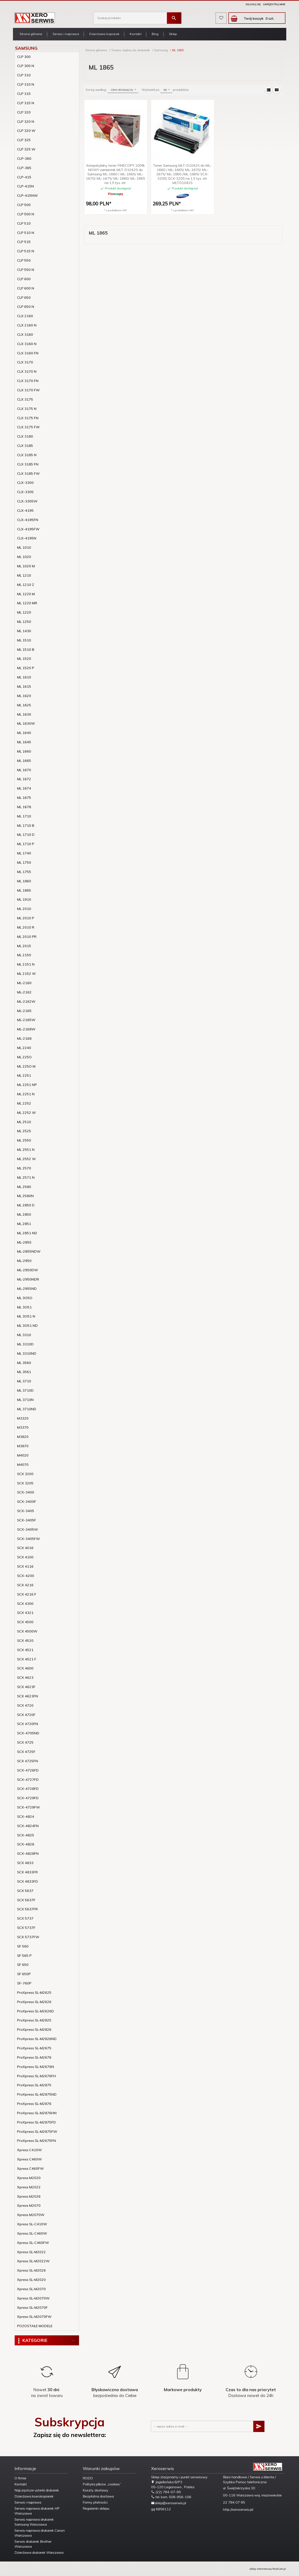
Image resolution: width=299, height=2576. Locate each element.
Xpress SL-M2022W (33, 2261)
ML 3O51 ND (27, 1325)
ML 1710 (24, 816)
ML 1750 (24, 862)
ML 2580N (25, 1196)
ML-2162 (24, 992)
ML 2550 (24, 1140)
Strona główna (31, 34)
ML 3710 (24, 1381)
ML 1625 (24, 705)
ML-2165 (24, 1011)
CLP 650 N (25, 306)
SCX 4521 (25, 1650)
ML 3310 (24, 1335)
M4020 (22, 1455)
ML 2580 (24, 1187)
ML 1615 (24, 686)
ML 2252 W (26, 1112)
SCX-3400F (26, 1501)
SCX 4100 (25, 1557)
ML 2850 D (26, 1205)
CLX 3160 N (26, 344)
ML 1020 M (26, 566)
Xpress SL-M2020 (31, 2279)
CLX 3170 (25, 362)
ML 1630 (24, 714)
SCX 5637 (25, 1890)
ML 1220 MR (27, 603)
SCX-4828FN (28, 1853)
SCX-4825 (25, 1835)
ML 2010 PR (26, 936)
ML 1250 (24, 621)
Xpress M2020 (29, 2178)
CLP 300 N (25, 66)
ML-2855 (24, 1242)
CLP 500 (24, 205)
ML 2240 (24, 1048)
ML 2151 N (26, 964)
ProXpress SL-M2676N (35, 2066)
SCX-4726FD (28, 1770)
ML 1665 (24, 760)
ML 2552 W (26, 1159)
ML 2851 (24, 1224)
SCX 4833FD (27, 1881)
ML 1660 (24, 751)
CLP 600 (24, 279)
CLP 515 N (25, 251)
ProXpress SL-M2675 (34, 2048)
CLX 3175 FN (27, 418)
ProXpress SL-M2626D (35, 2011)
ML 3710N (25, 1400)
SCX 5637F (26, 1900)
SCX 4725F (26, 1751)
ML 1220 (24, 612)
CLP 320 (24, 112)
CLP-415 (24, 177)
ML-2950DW (27, 1270)
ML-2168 (24, 1038)
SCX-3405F (26, 1520)
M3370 (22, 1427)
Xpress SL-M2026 (31, 2270)
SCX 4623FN (27, 1696)
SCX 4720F (26, 1715)
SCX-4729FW (28, 1807)
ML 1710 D (26, 834)
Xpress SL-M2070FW (34, 2316)
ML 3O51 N (26, 1316)
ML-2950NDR (28, 1279)
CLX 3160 (25, 334)
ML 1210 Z (25, 584)
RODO (88, 2478)
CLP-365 (24, 168)
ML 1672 (24, 779)
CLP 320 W (26, 130)
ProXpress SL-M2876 (34, 2103)
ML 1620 (24, 696)
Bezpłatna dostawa (98, 2496)
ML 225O (24, 1057)
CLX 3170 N (26, 371)
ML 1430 (24, 631)
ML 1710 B (25, 825)
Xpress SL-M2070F (32, 2307)
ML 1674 (24, 788)
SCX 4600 (25, 1668)
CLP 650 (24, 297)
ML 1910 (24, 899)
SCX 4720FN (27, 1724)
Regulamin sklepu (96, 2508)
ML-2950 (24, 1260)
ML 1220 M (26, 594)
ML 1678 (24, 807)
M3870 (22, 1446)
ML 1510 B (25, 649)
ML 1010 (24, 547)
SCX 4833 (25, 1863)
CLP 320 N (25, 121)
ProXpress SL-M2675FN (36, 2140)
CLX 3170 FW (28, 390)
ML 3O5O (24, 1298)
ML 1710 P (25, 844)
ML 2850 (24, 1214)
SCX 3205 (25, 1483)
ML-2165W (26, 1020)
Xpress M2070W (30, 2215)
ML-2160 (24, 983)
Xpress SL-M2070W (33, 2298)
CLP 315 (24, 93)
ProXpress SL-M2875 (34, 2085)
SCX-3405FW (28, 1539)
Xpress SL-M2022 (31, 2252)
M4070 (22, 1464)
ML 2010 (24, 909)
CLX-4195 (25, 510)
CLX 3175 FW (28, 427)
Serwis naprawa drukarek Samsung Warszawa (34, 2521)
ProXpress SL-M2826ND (37, 2039)
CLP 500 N (25, 214)
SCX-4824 (25, 1816)
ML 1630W (26, 723)
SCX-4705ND (28, 1733)
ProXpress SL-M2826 (34, 2029)
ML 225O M (26, 1066)
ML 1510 (24, 640)
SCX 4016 (25, 1548)
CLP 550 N (25, 269)
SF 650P (24, 1974)
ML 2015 (24, 946)
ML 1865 (24, 890)
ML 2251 (24, 1075)
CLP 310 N (25, 84)
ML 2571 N (26, 1177)
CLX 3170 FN (27, 381)
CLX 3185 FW (28, 473)
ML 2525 (24, 1131)
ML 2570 (24, 1168)
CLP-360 (24, 158)
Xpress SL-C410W (32, 2224)
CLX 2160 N (26, 325)
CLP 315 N (25, 103)
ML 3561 (24, 1372)
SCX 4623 (25, 1677)
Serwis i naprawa (66, 34)
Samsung (26, 48)
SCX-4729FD (28, 1798)
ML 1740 (24, 853)
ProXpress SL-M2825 (34, 2020)
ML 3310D (25, 1344)
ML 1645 (24, 742)
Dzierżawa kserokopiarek (34, 2496)
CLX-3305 (25, 492)
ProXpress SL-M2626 (34, 2002)
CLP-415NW (27, 195)
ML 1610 (24, 677)
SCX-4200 (25, 1575)
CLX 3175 (25, 399)
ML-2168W (26, 1029)
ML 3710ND (26, 1409)
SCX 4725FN (27, 1761)
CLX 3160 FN (27, 353)
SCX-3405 (25, 1511)
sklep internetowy (260, 2568)
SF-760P (24, 1983)
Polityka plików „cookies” (102, 2484)
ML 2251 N (26, 1094)
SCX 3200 (25, 1474)
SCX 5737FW (28, 1937)
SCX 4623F (26, 1687)
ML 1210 (24, 575)
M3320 (22, 1418)
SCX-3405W (27, 1529)
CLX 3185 (25, 445)
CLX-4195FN (27, 520)
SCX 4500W (27, 1631)
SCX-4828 (25, 1844)
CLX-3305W (27, 501)
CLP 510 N (25, 232)
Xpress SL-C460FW (33, 2242)
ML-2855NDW (29, 1251)
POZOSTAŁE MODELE (34, 2326)
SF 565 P (24, 1955)
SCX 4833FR (27, 1872)
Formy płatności (95, 2502)
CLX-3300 (25, 482)
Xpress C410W (29, 2150)
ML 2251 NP (27, 1085)
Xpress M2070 (29, 2205)
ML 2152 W (26, 973)
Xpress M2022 (29, 2187)
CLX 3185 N (26, 455)
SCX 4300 (25, 1603)
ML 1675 (24, 797)
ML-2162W (26, 1001)
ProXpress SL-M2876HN (37, 2113)
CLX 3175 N (26, 408)
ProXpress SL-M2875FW (37, 2131)
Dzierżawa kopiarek (104, 34)
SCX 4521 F (26, 1659)
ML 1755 (24, 872)
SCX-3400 (25, 1492)
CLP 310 (24, 75)
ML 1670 (24, 770)
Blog (155, 34)
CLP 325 (24, 140)
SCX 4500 (25, 1622)
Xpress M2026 (29, 2196)
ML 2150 (24, 955)
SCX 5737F (26, 1927)
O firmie (20, 2478)
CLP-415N (25, 186)
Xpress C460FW (30, 2168)
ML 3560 (24, 1363)
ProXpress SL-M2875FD (36, 2122)
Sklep (173, 34)
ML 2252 (24, 1103)
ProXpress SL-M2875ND (37, 2094)
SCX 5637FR (27, 1909)
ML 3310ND (26, 1353)
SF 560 (22, 1946)
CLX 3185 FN (27, 464)
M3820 (22, 1436)
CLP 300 (24, 56)
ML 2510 (24, 1122)
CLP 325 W (26, 149)
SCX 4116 (25, 1566)
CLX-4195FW (28, 529)
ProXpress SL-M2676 (34, 2057)
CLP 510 (24, 223)
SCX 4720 (25, 1705)
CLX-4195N (26, 538)
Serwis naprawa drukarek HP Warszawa (37, 2510)
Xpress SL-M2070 (31, 2289)
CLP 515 (24, 242)
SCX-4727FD (28, 1779)
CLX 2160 (25, 316)
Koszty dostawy (95, 2490)
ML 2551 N (26, 1149)
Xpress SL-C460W (32, 2233)
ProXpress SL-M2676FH (36, 2076)
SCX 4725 (25, 1742)
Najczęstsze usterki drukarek (36, 2490)
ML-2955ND (27, 1288)
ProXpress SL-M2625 (34, 1992)
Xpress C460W (29, 2159)
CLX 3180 (25, 436)
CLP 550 (24, 260)
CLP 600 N (25, 288)
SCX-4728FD (28, 1788)
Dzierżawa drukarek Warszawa (38, 2552)
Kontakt (135, 34)
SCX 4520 (25, 1640)
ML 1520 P (25, 668)
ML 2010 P (25, 918)
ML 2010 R (25, 927)
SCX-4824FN (28, 1826)
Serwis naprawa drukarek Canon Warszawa (39, 2533)
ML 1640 (24, 733)
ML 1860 (24, 881)
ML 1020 (24, 557)
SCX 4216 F (26, 1594)
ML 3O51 (24, 1307)
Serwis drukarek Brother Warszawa (33, 2544)
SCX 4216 (25, 1585)
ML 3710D (25, 1390)
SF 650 (22, 1964)
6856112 (163, 2509)
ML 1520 (24, 658)
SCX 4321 (25, 1612)
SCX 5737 (25, 1918)
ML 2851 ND (27, 1233)
